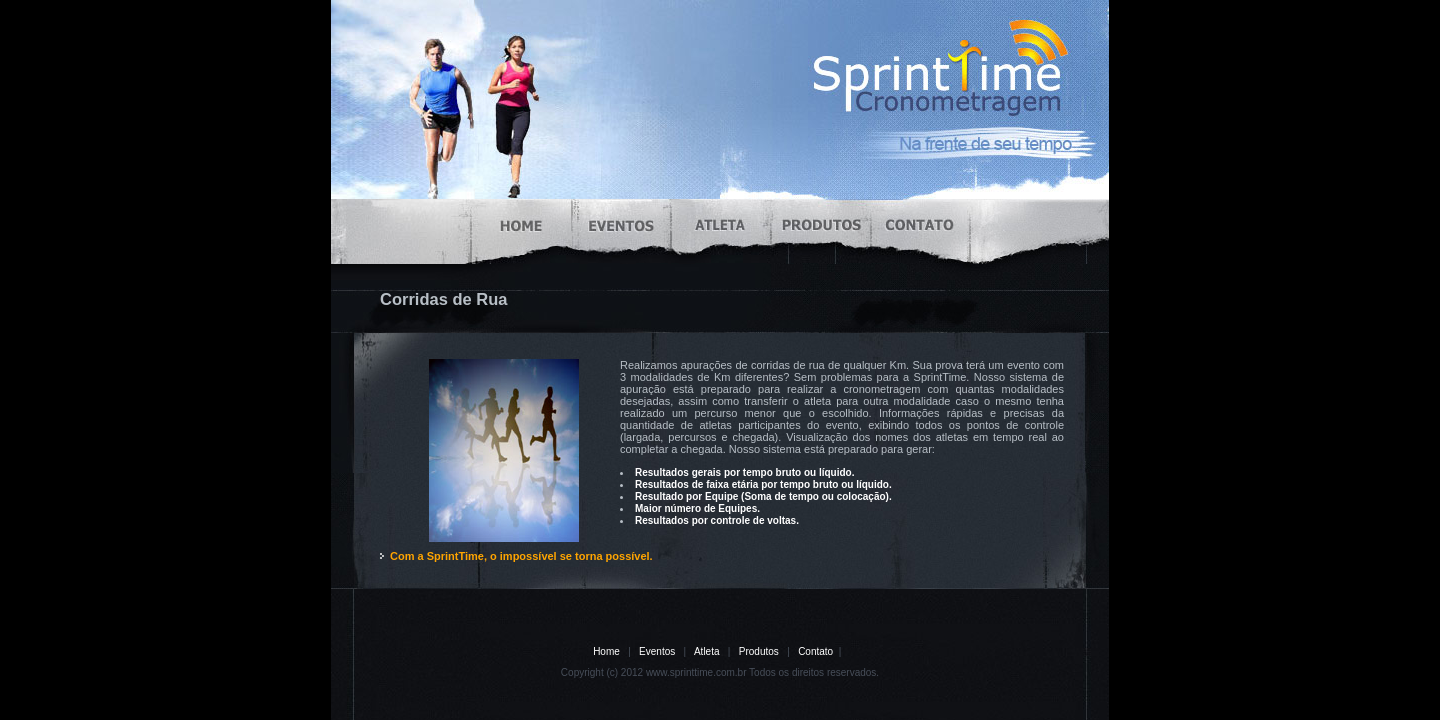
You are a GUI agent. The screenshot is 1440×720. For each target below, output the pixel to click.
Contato (815, 651)
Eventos (657, 651)
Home (606, 651)
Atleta (707, 651)
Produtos (759, 651)
